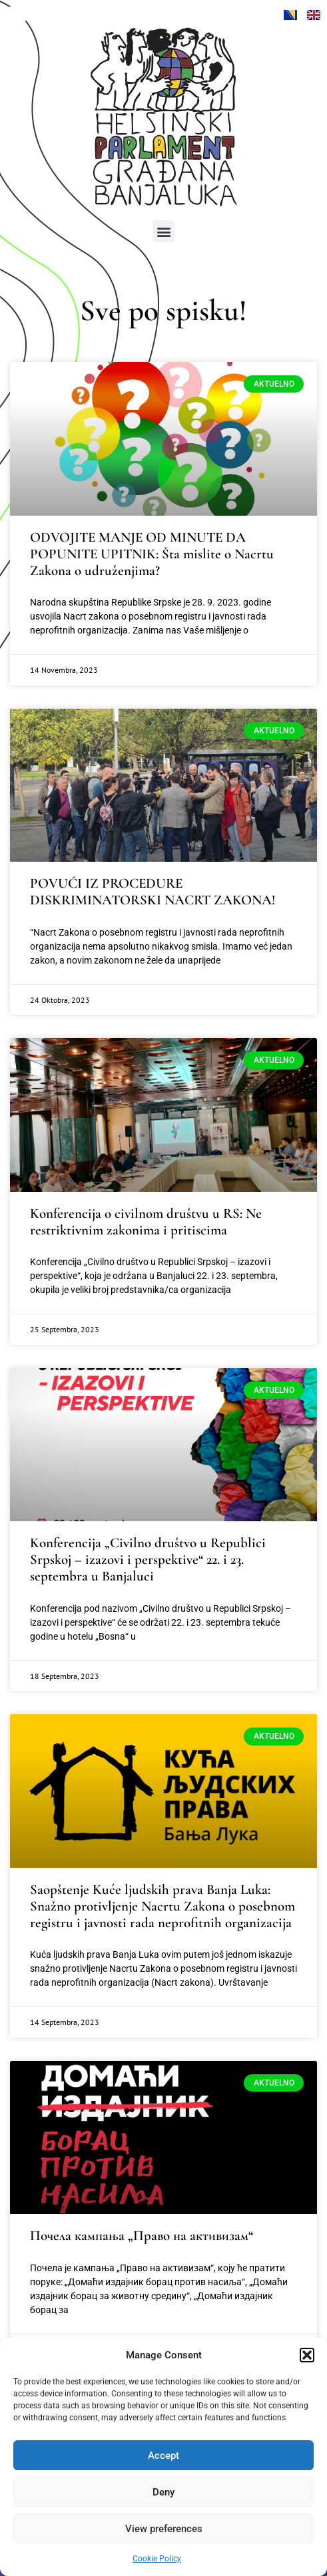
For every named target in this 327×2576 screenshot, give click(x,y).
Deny (163, 2492)
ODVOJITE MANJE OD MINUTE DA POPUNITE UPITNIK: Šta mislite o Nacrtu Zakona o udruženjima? (152, 554)
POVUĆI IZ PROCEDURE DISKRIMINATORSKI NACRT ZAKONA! (152, 891)
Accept (163, 2456)
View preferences (163, 2529)
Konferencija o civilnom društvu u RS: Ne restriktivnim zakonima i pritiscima (146, 1221)
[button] (307, 2355)
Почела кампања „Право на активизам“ (141, 2235)
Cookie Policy (157, 2558)
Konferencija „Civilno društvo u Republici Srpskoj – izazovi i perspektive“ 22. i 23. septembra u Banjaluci (148, 1559)
